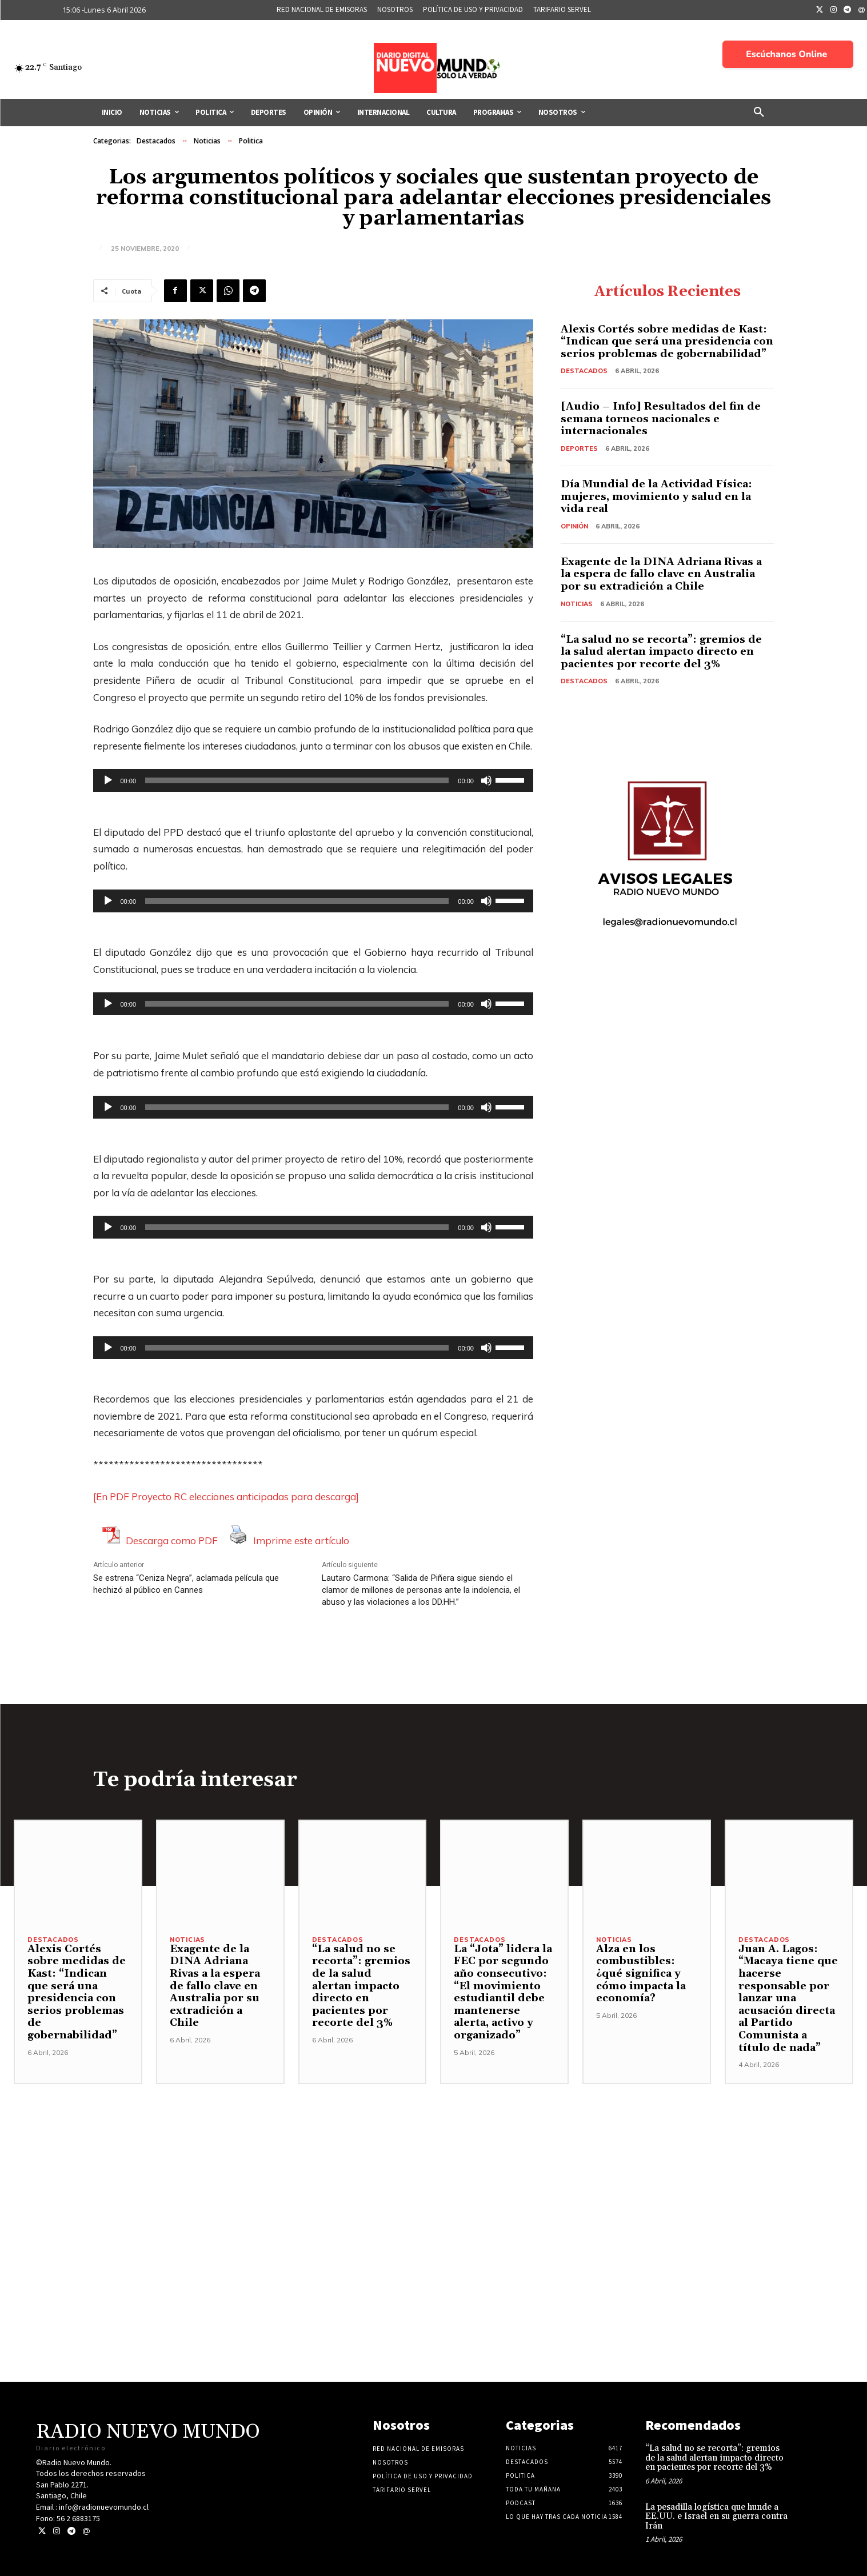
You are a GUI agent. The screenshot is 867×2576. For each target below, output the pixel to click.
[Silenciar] (486, 780)
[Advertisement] (434, 2164)
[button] (759, 112)
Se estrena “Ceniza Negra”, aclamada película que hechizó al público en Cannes (186, 1584)
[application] (313, 780)
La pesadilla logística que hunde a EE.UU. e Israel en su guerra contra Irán (716, 2516)
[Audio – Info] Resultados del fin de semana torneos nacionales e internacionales (661, 419)
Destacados (156, 141)
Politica (251, 141)
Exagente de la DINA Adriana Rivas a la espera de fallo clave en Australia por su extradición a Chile (661, 574)
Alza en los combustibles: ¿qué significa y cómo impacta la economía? (641, 1973)
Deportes (579, 448)
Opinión (574, 526)
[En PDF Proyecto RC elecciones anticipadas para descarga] (226, 1497)
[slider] (297, 780)
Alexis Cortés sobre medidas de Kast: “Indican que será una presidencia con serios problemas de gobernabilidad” (667, 341)
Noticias (207, 141)
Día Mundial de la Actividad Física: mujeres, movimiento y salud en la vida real (656, 496)
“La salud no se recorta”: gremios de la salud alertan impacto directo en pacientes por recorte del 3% (661, 652)
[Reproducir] (108, 780)
